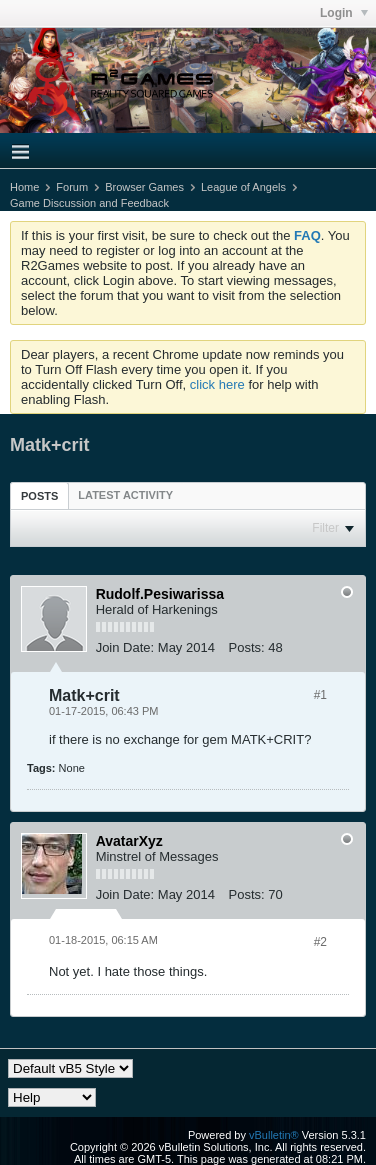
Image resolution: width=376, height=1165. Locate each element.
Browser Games (144, 187)
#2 (320, 942)
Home (24, 187)
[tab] (39, 495)
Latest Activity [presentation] (125, 495)
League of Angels (243, 187)
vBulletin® (274, 1135)
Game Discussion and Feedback (89, 203)
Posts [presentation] (39, 496)
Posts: (247, 647)
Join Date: (125, 647)
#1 (320, 695)
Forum (72, 187)
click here (217, 384)
